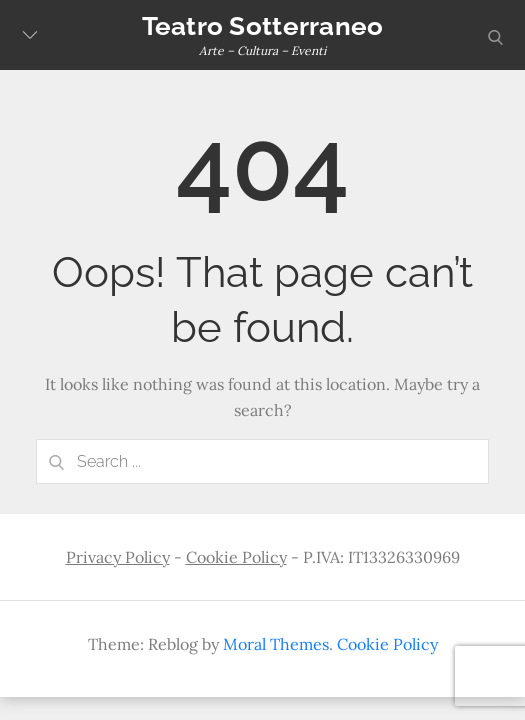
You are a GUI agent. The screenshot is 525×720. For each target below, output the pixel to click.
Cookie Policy (236, 557)
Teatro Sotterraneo (263, 26)
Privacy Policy (118, 557)
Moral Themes (276, 644)
